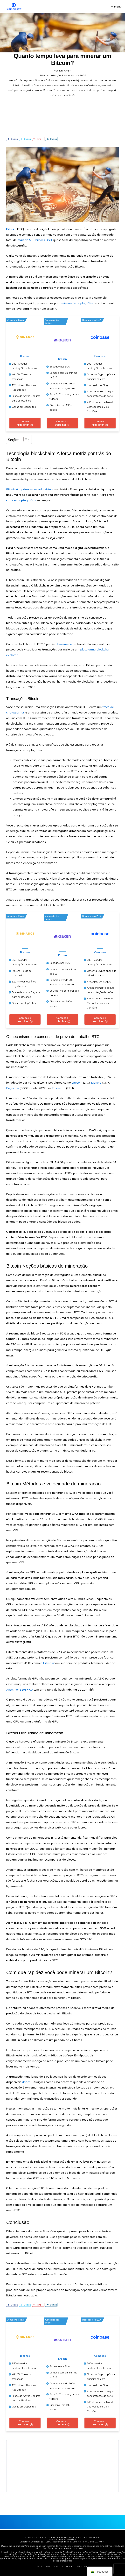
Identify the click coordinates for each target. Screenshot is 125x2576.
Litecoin (77, 1083)
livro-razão (64, 644)
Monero (96, 1083)
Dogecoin (12, 1089)
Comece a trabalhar (24, 423)
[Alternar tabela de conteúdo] (24, 439)
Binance (25, 356)
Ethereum (58, 1089)
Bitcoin (10, 229)
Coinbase (100, 356)
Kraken (62, 359)
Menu (118, 6)
